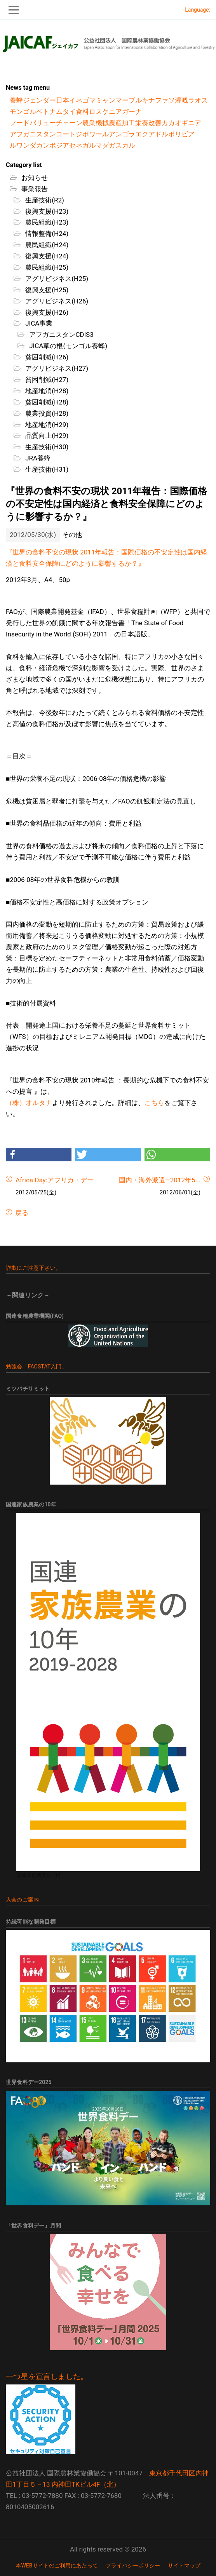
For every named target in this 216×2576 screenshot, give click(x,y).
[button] (38, 1154)
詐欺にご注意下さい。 (33, 1268)
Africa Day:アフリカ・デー (55, 1180)
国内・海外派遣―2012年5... (160, 1180)
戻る (21, 1213)
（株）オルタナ (29, 1103)
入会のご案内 (22, 1899)
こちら (154, 1103)
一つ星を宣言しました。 (47, 2376)
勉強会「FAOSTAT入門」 (36, 1366)
